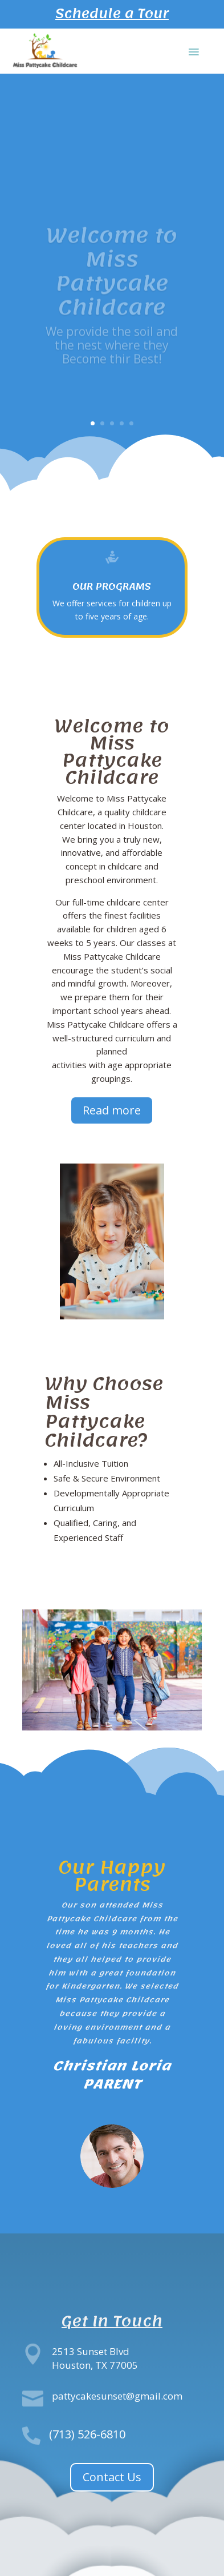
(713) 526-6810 (87, 2434)
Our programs (111, 586)
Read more (112, 1110)
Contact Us (112, 2477)
